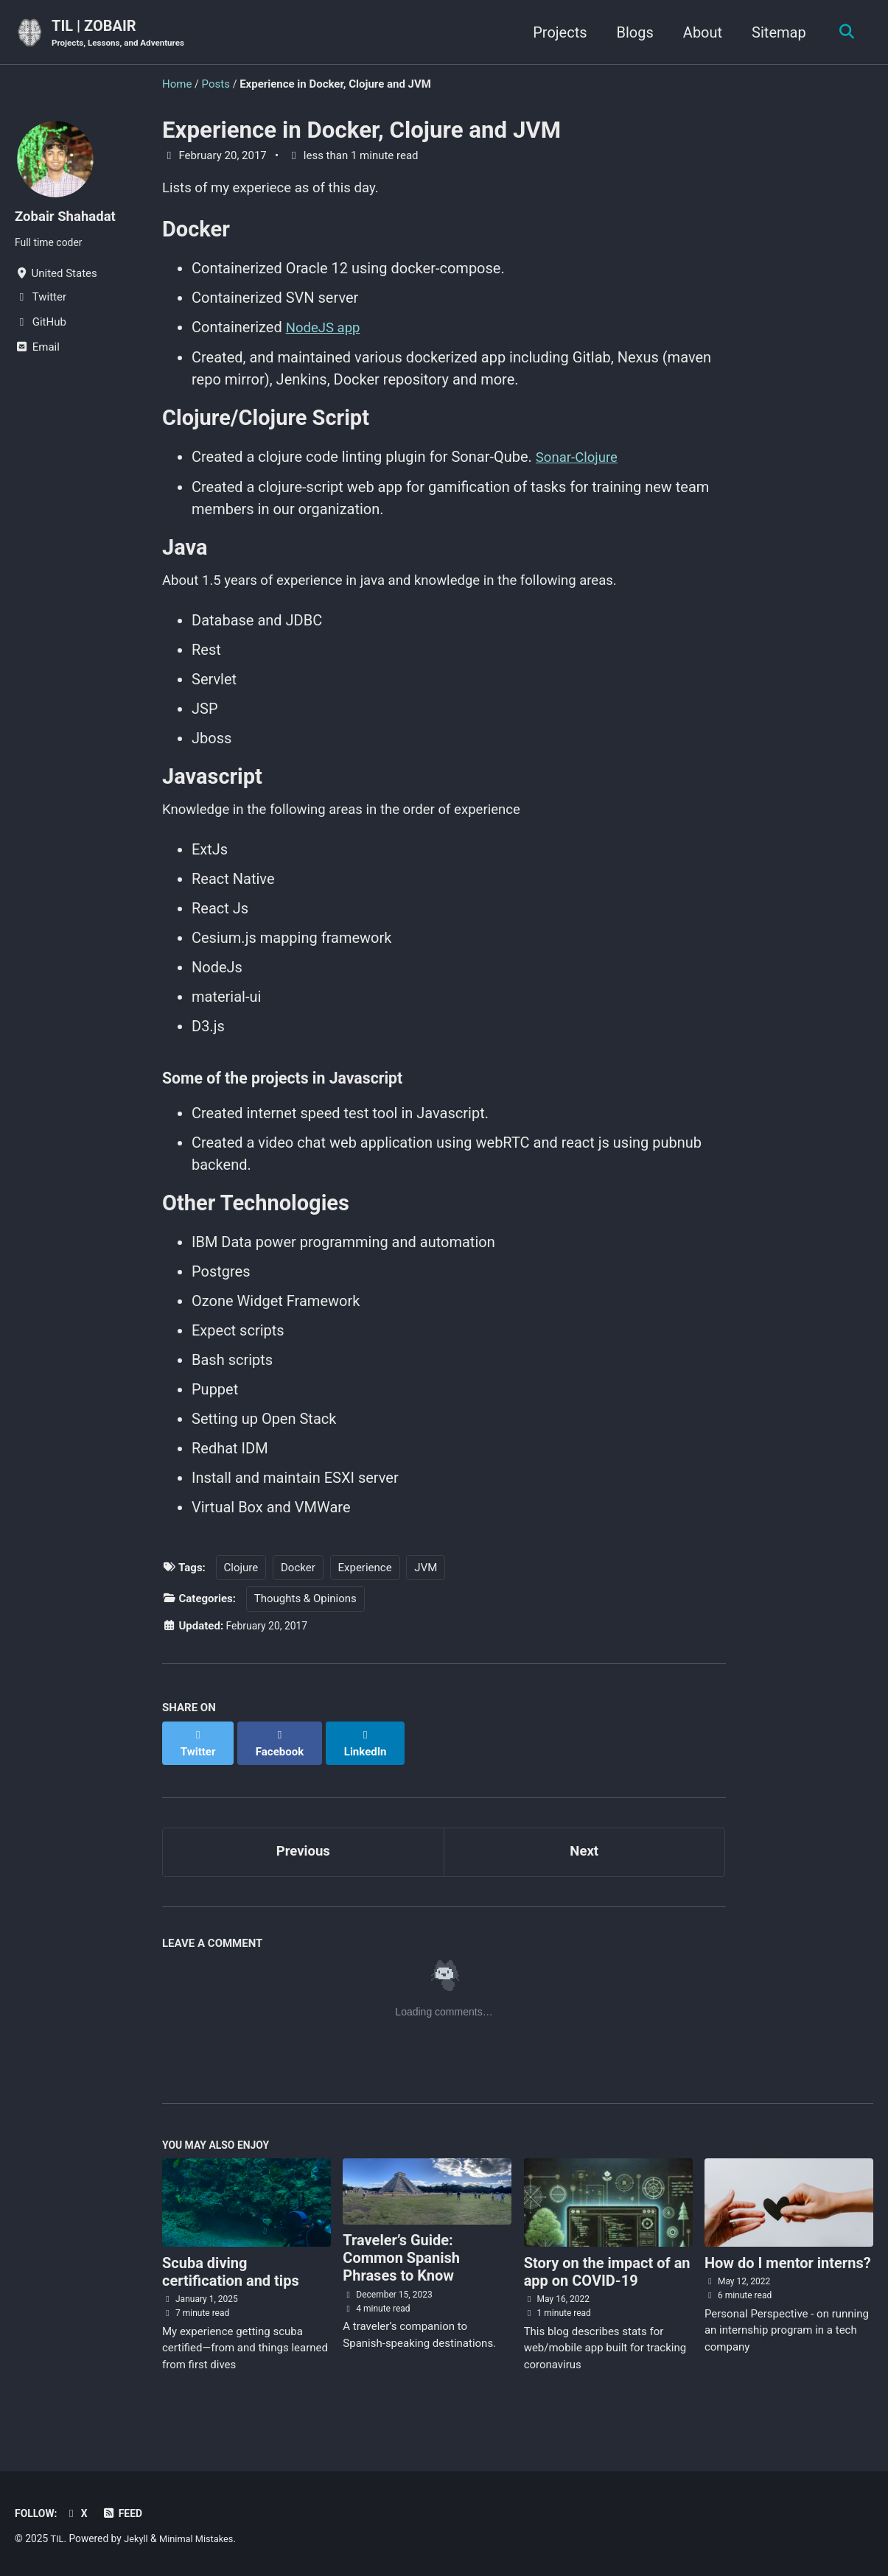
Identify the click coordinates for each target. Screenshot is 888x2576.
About (698, 32)
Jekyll (137, 2538)
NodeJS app (326, 333)
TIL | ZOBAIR (123, 34)
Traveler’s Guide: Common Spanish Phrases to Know (401, 2269)
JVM (425, 1587)
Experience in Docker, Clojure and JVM (361, 130)
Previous (303, 1858)
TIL (57, 2538)
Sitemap (774, 32)
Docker (298, 1587)
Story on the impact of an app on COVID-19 (607, 2282)
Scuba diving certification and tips (230, 2282)
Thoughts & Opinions (305, 1619)
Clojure (241, 1587)
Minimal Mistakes (202, 2538)
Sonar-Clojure (580, 464)
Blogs (630, 32)
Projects (556, 32)
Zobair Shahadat (69, 216)
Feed (127, 2513)
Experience (365, 1587)
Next (584, 1858)
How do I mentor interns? (788, 2274)
